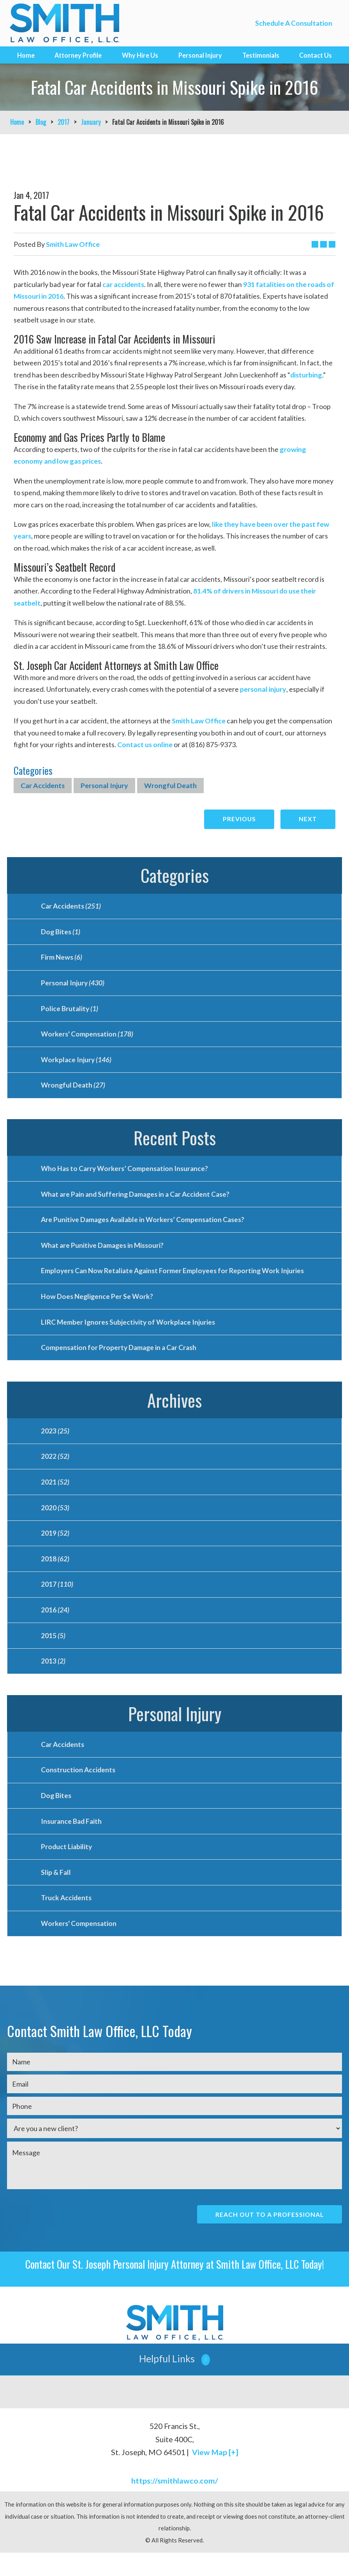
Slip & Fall (56, 1893)
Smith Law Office (199, 720)
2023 (55, 1442)
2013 (53, 1678)
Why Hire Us (140, 55)
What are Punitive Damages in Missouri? (103, 1253)
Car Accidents (43, 785)
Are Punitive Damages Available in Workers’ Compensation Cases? (145, 1226)
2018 (55, 1573)
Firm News (61, 959)
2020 (55, 1520)
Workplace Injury (77, 1064)
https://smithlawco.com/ (174, 2504)
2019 (55, 1547)
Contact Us (315, 55)
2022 (55, 1468)
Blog (40, 122)
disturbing (306, 374)
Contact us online (145, 744)
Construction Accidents (78, 1788)
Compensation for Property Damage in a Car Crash (120, 1358)
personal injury (263, 689)
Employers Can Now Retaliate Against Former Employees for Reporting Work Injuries (174, 1279)
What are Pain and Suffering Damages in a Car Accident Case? (137, 1200)
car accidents (123, 284)
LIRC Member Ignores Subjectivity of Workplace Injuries (129, 1331)
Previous (237, 819)
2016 (55, 1625)
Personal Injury (200, 55)
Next (307, 819)
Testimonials (260, 55)
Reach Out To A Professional (267, 2237)
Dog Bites (61, 933)
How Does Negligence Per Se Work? (97, 1305)
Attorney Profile (78, 55)
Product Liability (67, 1866)
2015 (53, 1652)
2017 (63, 122)
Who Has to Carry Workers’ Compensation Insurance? (126, 1174)
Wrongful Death (170, 785)
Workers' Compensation (87, 1038)
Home (26, 55)
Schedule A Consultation (293, 23)
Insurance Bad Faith (72, 1840)
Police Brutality (70, 1012)
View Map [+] (215, 2475)
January (90, 122)
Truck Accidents (66, 1919)
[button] (174, 2382)
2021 (55, 1494)
